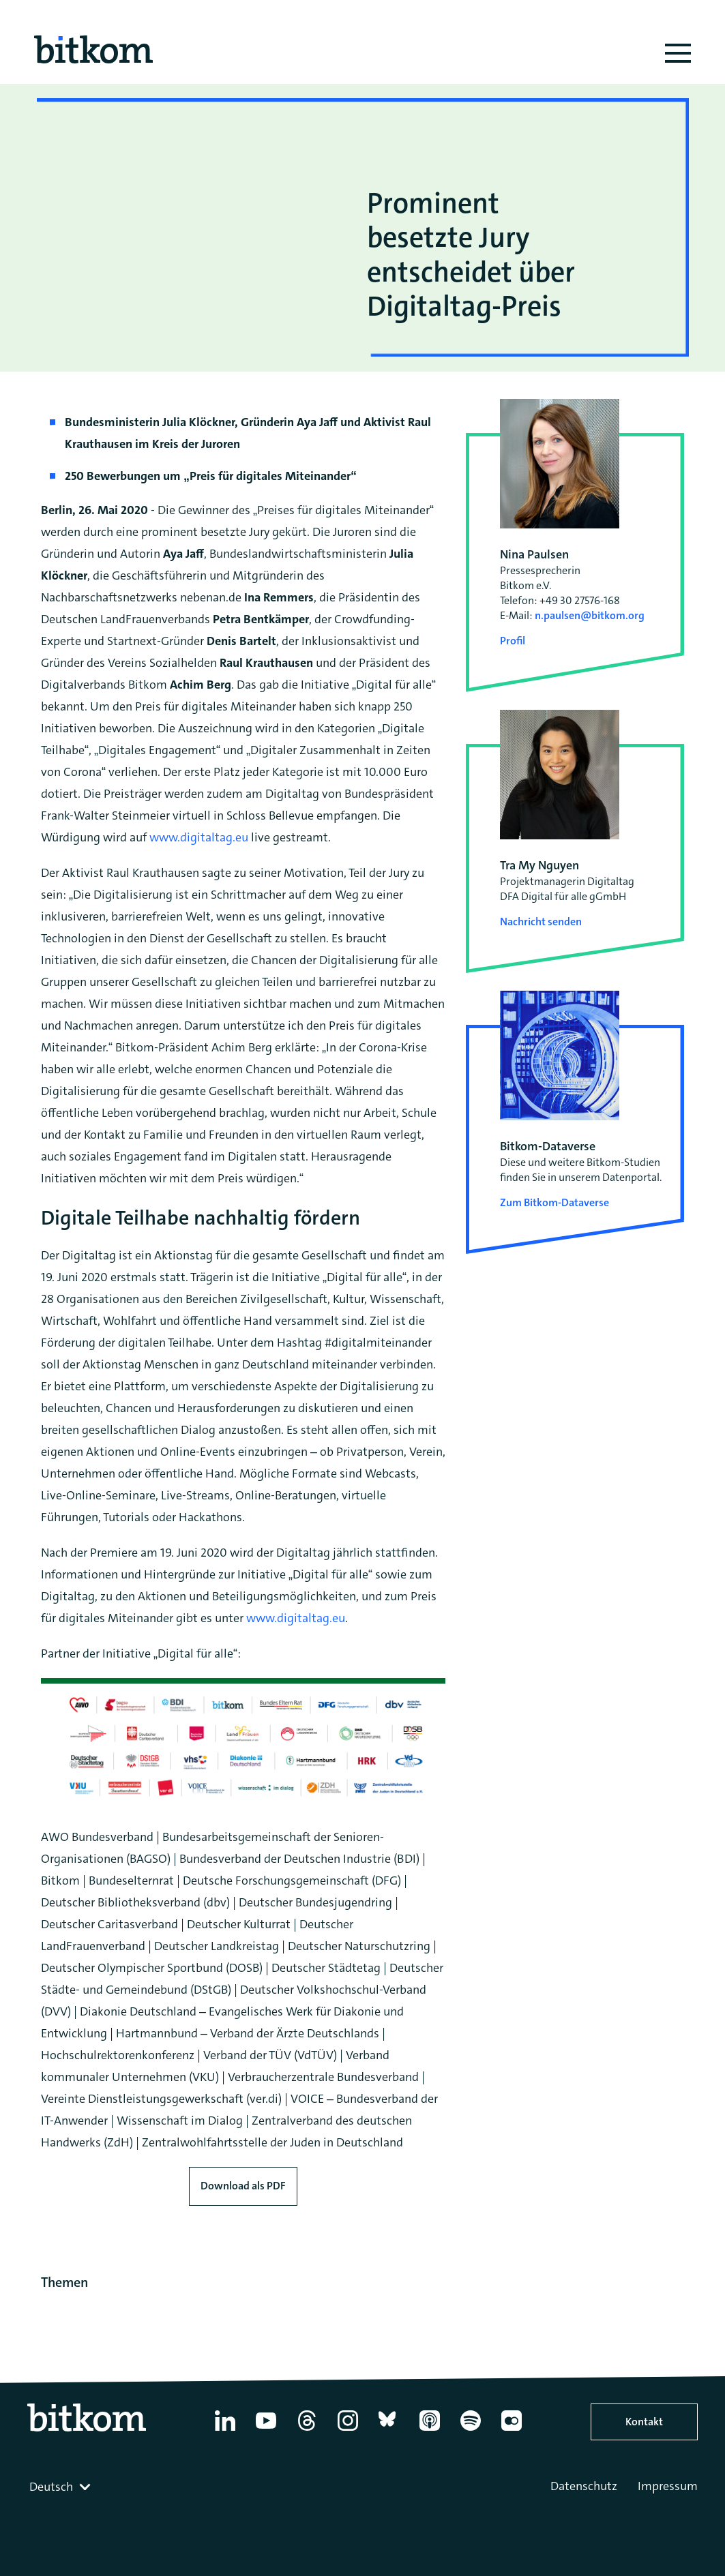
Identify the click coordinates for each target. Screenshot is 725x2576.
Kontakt (644, 2421)
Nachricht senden (541, 921)
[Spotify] (470, 2430)
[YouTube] (266, 2430)
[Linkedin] (225, 2430)
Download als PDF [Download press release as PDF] (243, 2185)
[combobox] (61, 2486)
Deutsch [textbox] (51, 2486)
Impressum (668, 2486)
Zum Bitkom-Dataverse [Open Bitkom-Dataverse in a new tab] (554, 1202)
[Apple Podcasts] (429, 2430)
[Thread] (307, 2430)
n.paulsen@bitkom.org (590, 615)
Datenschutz (583, 2486)
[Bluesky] (389, 2430)
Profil (512, 640)
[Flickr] (511, 2430)
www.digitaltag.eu (198, 837)
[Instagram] (348, 2430)
